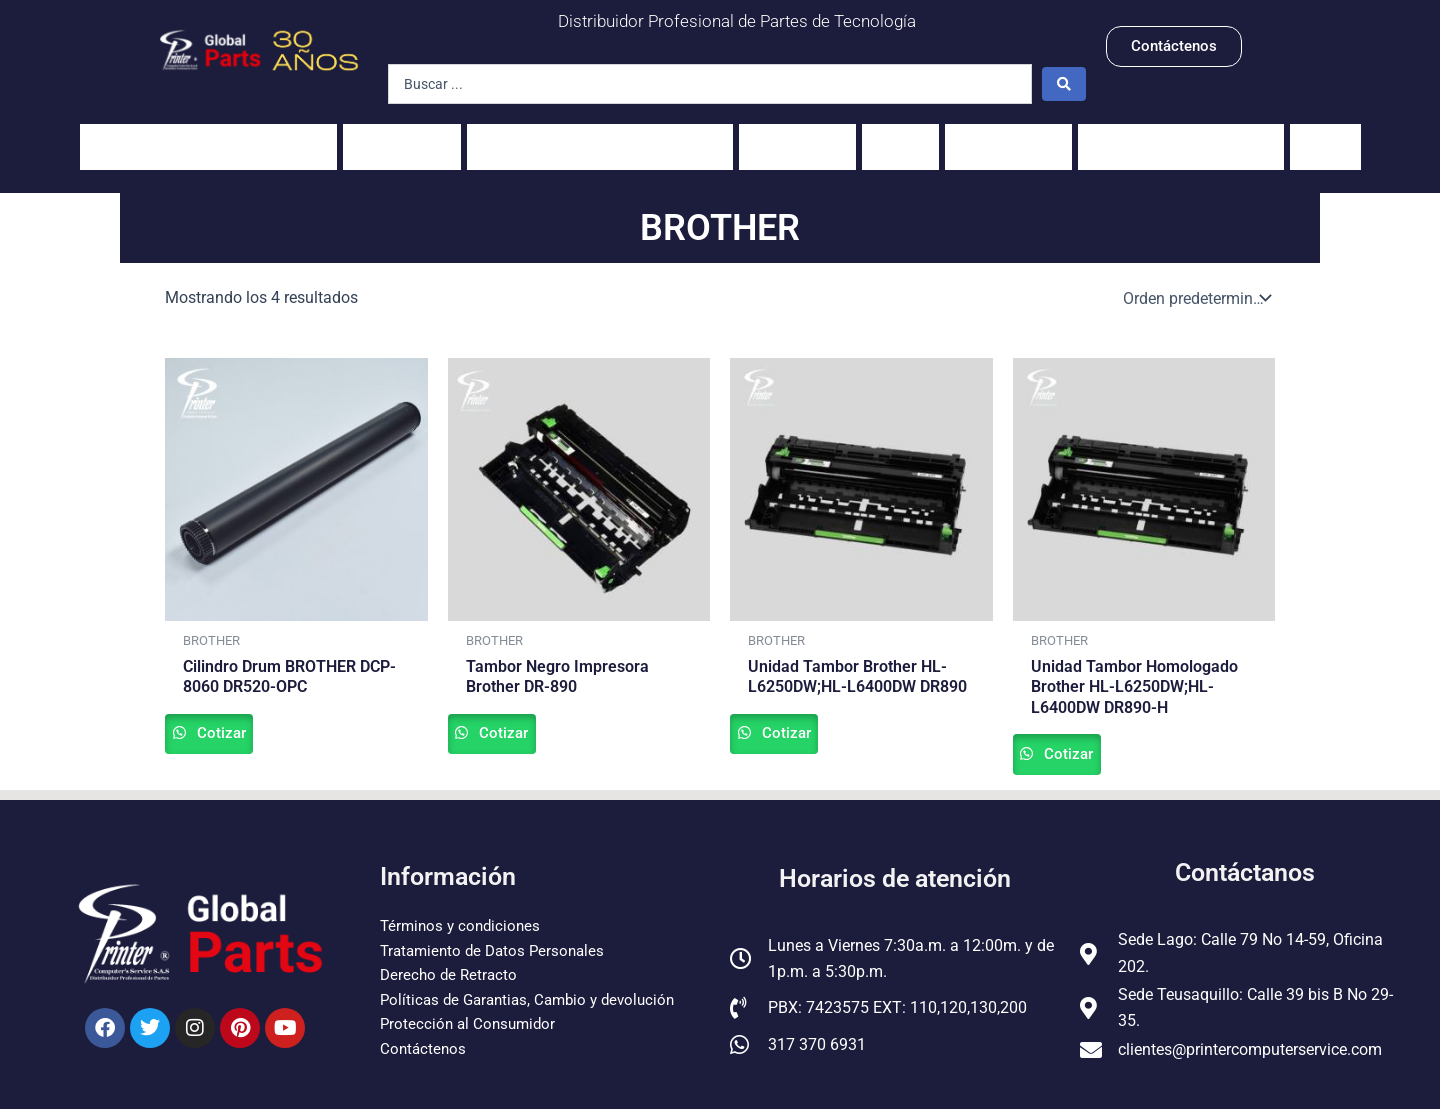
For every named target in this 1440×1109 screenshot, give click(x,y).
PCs (900, 136)
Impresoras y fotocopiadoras (208, 136)
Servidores (1008, 136)
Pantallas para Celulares (1181, 136)
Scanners (797, 136)
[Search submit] (1064, 84)
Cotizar (243, 718)
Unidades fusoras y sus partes (600, 136)
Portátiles (402, 136)
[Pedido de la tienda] (1195, 278)
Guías (1325, 136)
